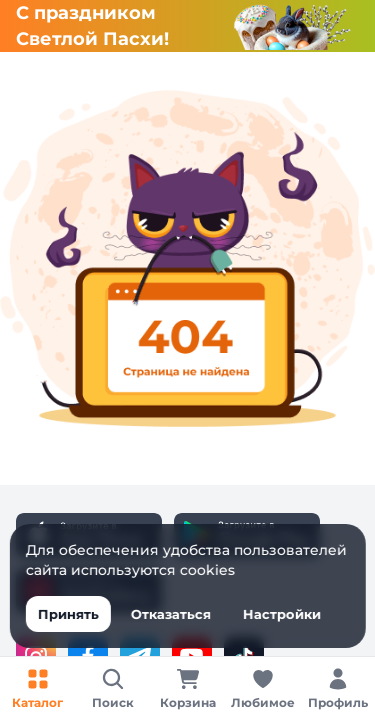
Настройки (281, 614)
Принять (67, 614)
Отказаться (170, 614)
